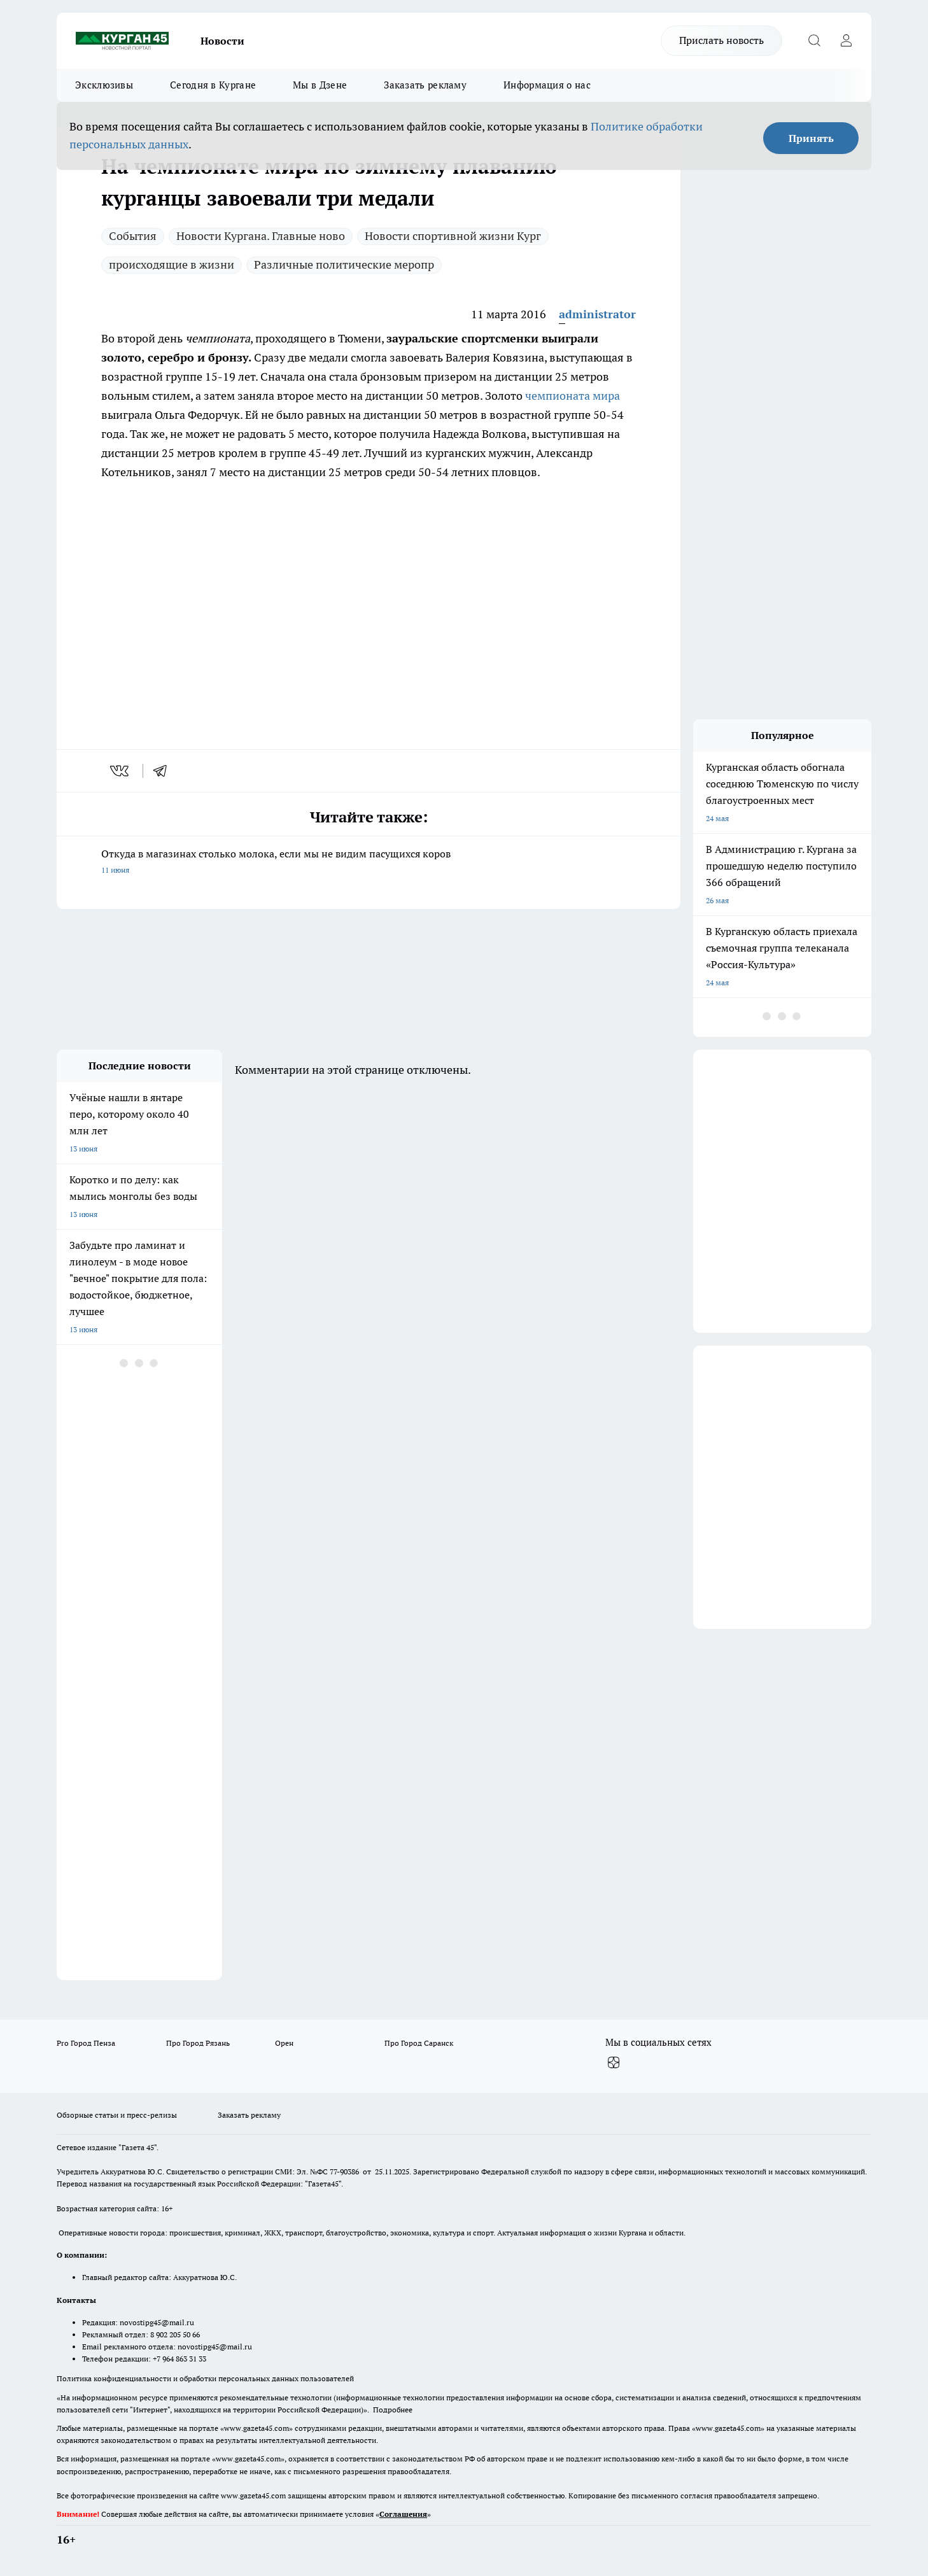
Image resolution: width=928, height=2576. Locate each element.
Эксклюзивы (104, 85)
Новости (222, 40)
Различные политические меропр (344, 264)
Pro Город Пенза (86, 2043)
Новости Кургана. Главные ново (260, 236)
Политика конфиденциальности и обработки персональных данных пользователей (205, 2378)
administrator (597, 314)
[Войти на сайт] (846, 40)
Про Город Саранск (418, 2043)
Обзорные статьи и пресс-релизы (117, 2115)
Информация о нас (547, 85)
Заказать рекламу (425, 85)
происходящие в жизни (171, 264)
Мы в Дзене (320, 85)
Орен (284, 2043)
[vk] (120, 771)
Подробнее (392, 2409)
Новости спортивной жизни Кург (453, 236)
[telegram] (164, 771)
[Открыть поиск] (814, 40)
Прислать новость (721, 40)
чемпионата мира (572, 395)
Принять (811, 138)
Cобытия (133, 236)
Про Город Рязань (198, 2043)
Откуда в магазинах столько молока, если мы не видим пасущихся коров (368, 862)
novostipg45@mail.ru (157, 2322)
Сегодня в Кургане (213, 85)
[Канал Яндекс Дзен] (613, 2063)
